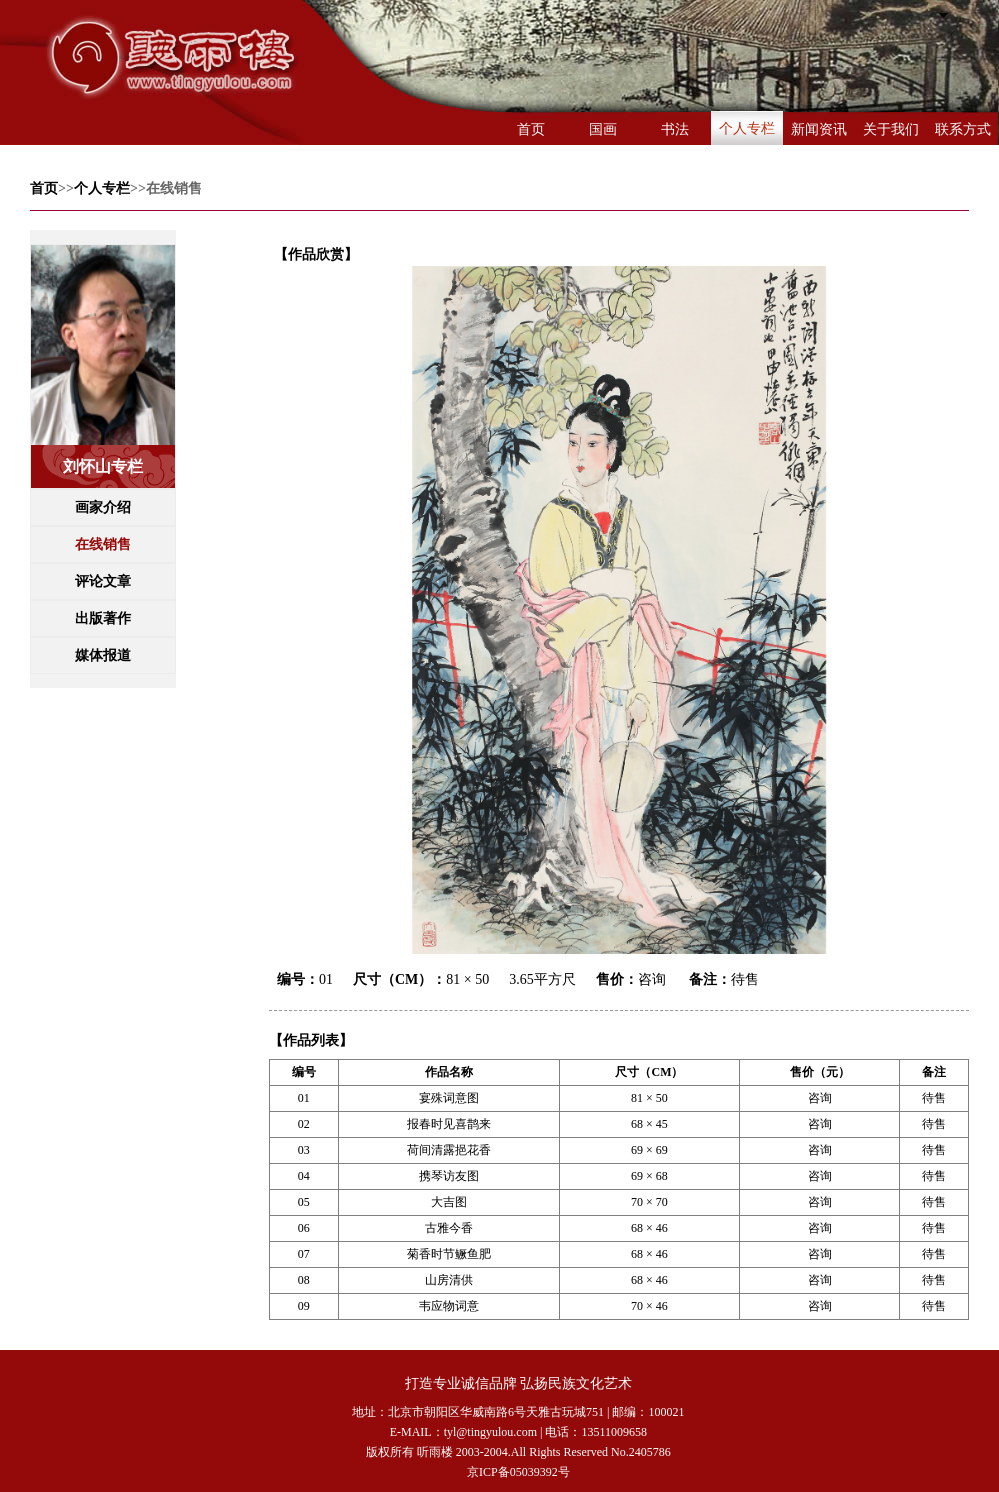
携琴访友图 (449, 1176)
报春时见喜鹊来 (449, 1124)
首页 (531, 129)
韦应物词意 (449, 1306)
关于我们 (891, 129)
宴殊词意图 (449, 1098)
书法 (675, 129)
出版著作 (103, 618)
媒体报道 (103, 655)
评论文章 (103, 581)
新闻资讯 (819, 129)
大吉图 (449, 1202)
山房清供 (449, 1280)
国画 (603, 129)
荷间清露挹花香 (449, 1150)
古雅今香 (449, 1228)
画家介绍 (103, 507)
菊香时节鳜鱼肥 (449, 1254)
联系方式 (963, 129)
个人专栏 (747, 128)
